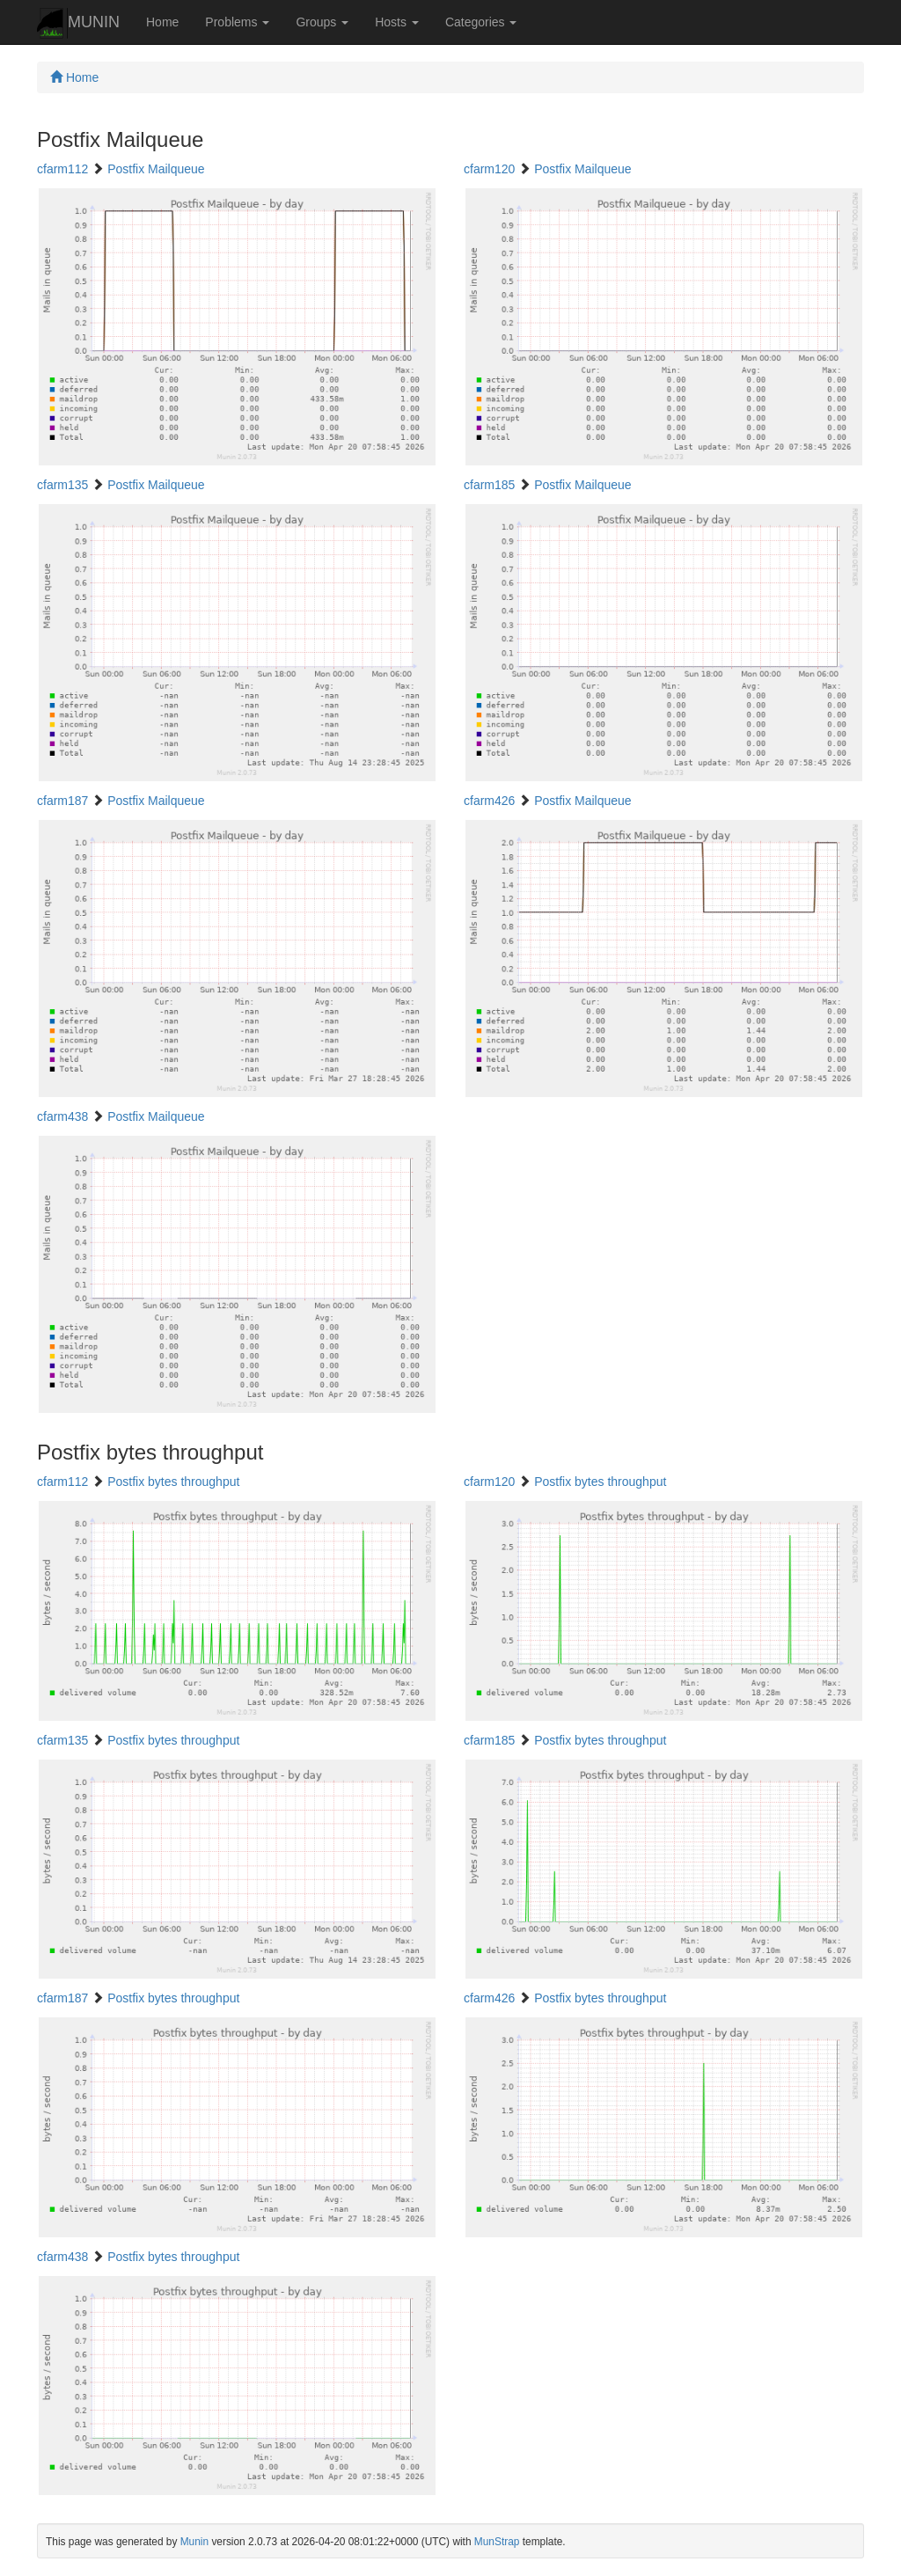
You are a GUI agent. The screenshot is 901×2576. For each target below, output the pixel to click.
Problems (237, 22)
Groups (322, 22)
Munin (194, 2542)
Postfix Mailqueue (156, 169)
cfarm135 (62, 485)
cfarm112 (62, 169)
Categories (481, 22)
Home (162, 22)
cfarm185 (489, 485)
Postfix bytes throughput (173, 1482)
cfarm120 (489, 169)
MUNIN (78, 23)
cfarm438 (62, 1116)
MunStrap (497, 2542)
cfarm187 (62, 801)
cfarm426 (489, 801)
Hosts (397, 22)
